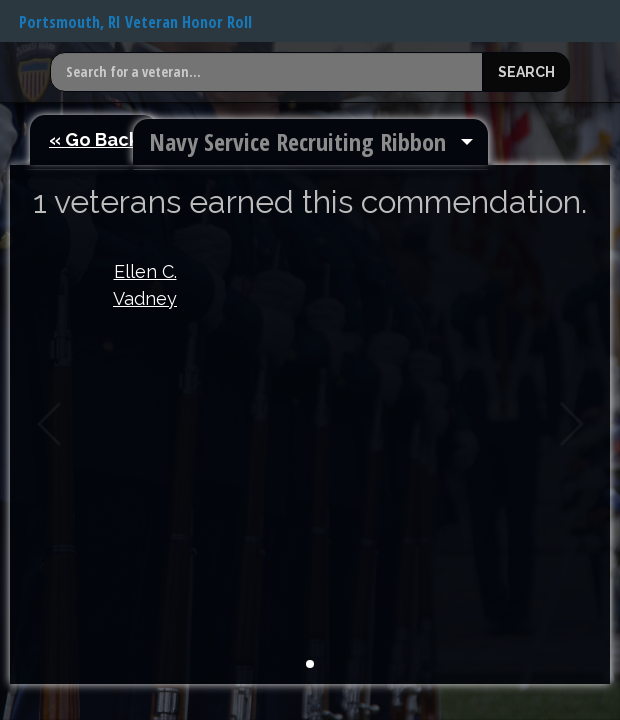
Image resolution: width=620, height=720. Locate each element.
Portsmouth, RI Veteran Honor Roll (135, 22)
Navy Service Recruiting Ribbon (297, 141)
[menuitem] (310, 142)
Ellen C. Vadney (145, 285)
